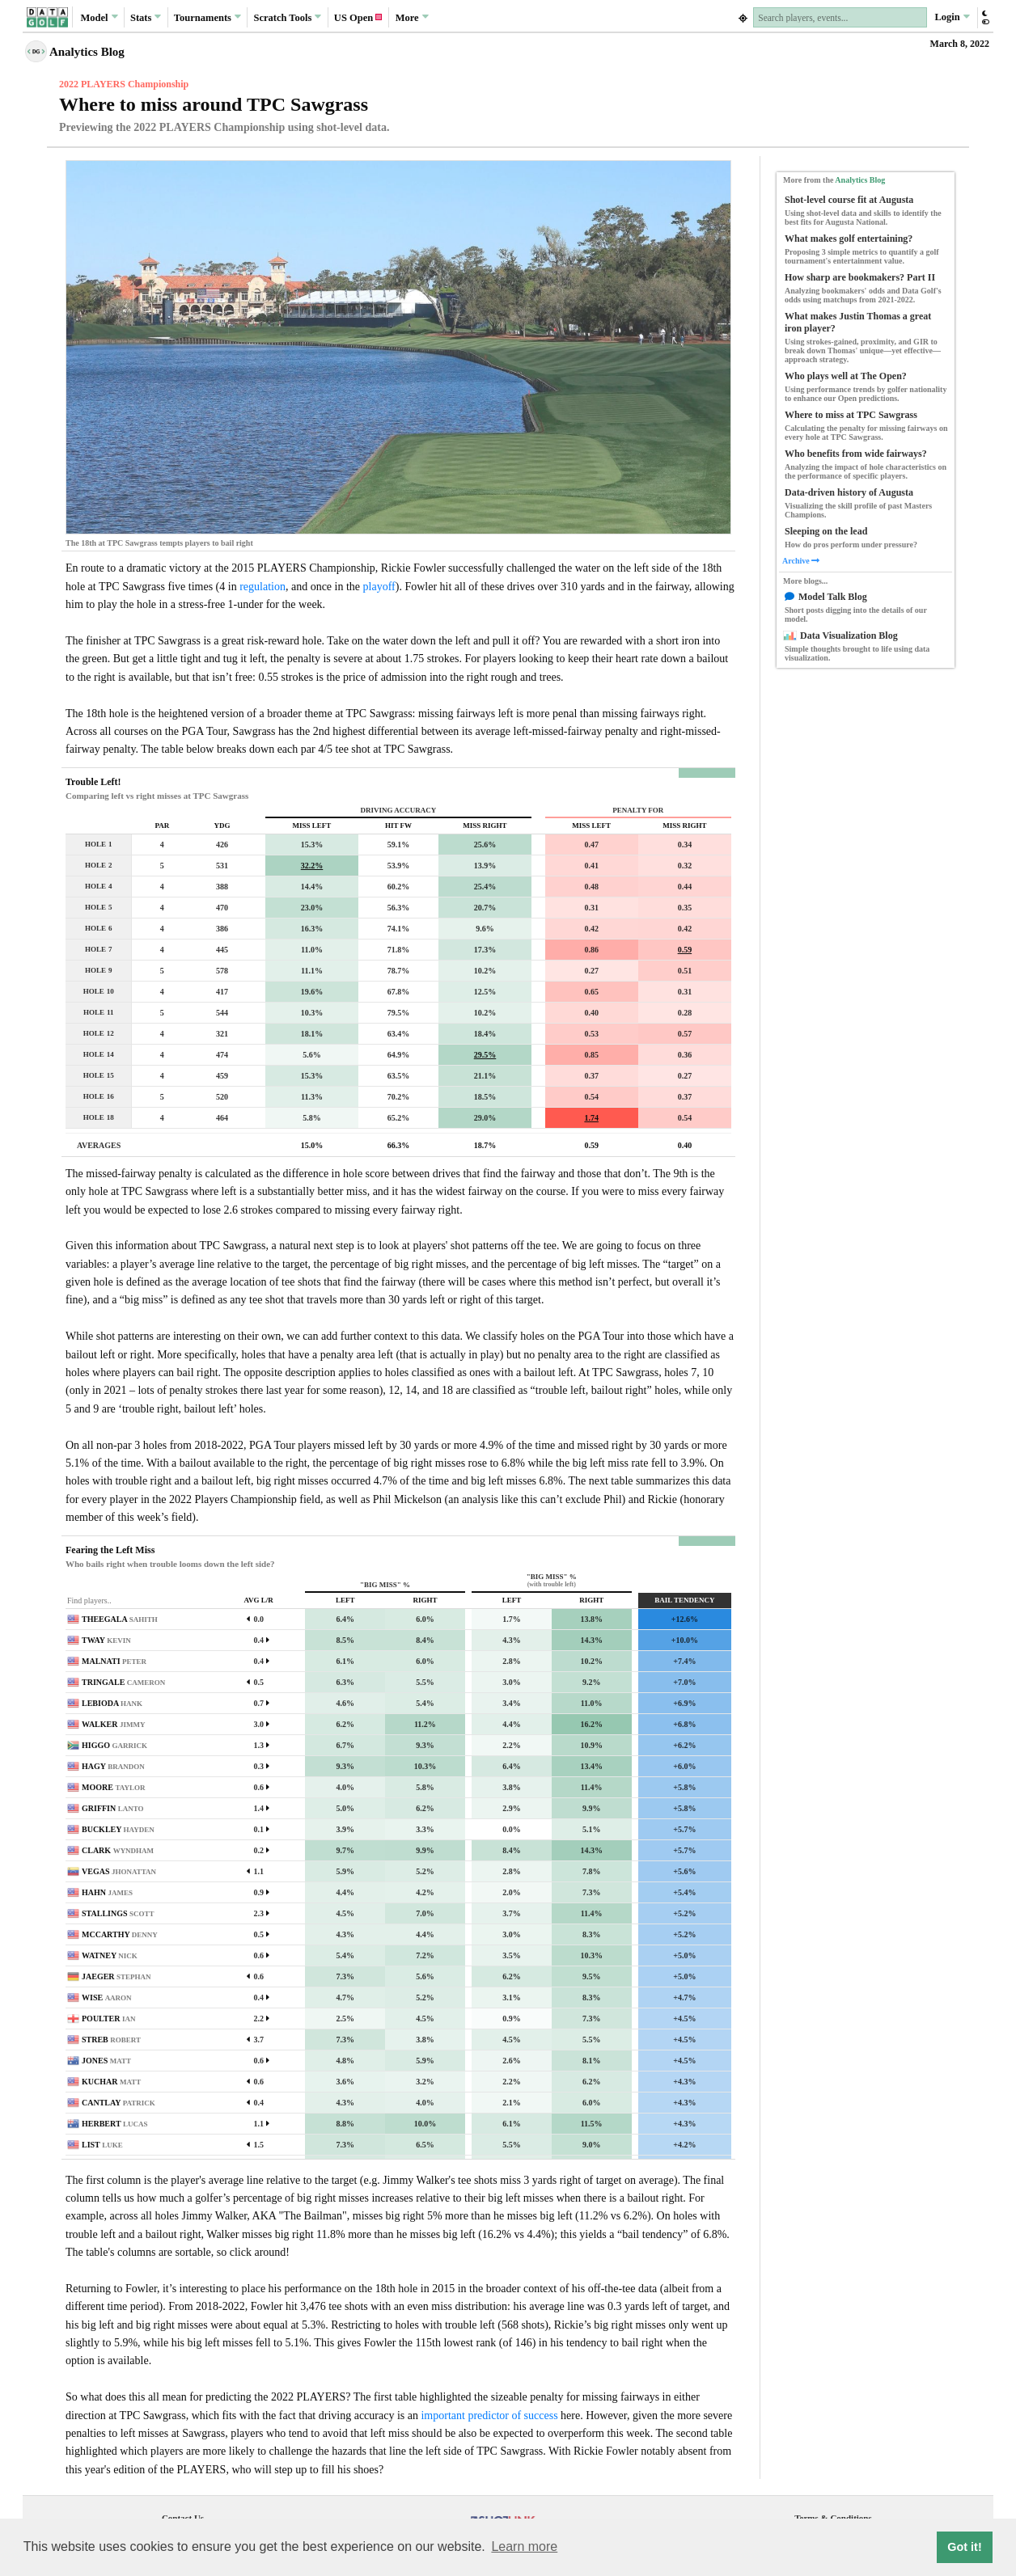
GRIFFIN (113, 1808)
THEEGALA (120, 1619)
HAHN (107, 1892)
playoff (379, 587)
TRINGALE (123, 1682)
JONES (106, 2060)
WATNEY (110, 1955)
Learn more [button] (524, 2546)
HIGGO (114, 1745)
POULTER (108, 2018)
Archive (800, 560)
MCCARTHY (120, 1934)
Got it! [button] (964, 2546)
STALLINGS (118, 1913)
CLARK (118, 1850)
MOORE (113, 1787)
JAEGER (116, 1976)
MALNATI (114, 1661)
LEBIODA (112, 1703)
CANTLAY (118, 2102)
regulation (262, 587)
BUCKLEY (118, 1829)
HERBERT (114, 2123)
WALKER (113, 1724)
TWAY (106, 1640)
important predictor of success (489, 2415)
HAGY (113, 1766)
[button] (985, 17)
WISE (107, 1997)
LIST (102, 2144)
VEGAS (119, 1871)
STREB (111, 2039)
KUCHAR (111, 2081)
